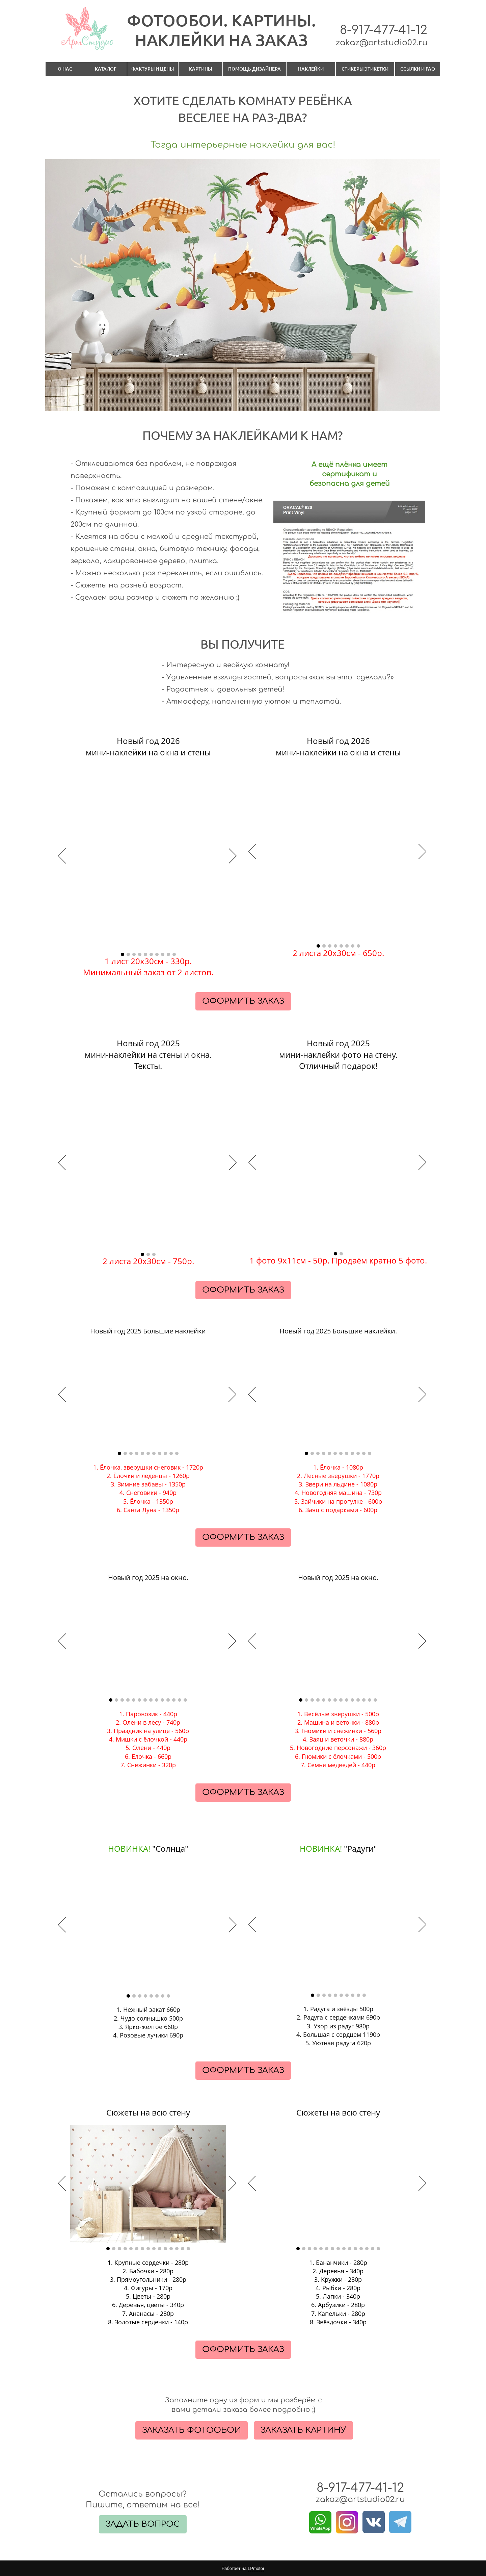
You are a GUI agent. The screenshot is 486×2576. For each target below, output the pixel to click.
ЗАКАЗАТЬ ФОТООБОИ (191, 2430)
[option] (148, 856)
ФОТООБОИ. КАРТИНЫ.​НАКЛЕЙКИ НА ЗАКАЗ (221, 30)
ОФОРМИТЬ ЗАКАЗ (243, 1001)
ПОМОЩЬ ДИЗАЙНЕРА (254, 69)
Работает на (243, 2568)
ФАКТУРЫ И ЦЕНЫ (152, 69)
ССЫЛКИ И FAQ (417, 69)
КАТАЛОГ (105, 69)
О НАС (65, 69)
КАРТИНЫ (200, 69)
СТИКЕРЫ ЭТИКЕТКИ (365, 69)
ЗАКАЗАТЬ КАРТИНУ (303, 2430)
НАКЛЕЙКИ (311, 69)
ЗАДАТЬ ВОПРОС (143, 2524)
